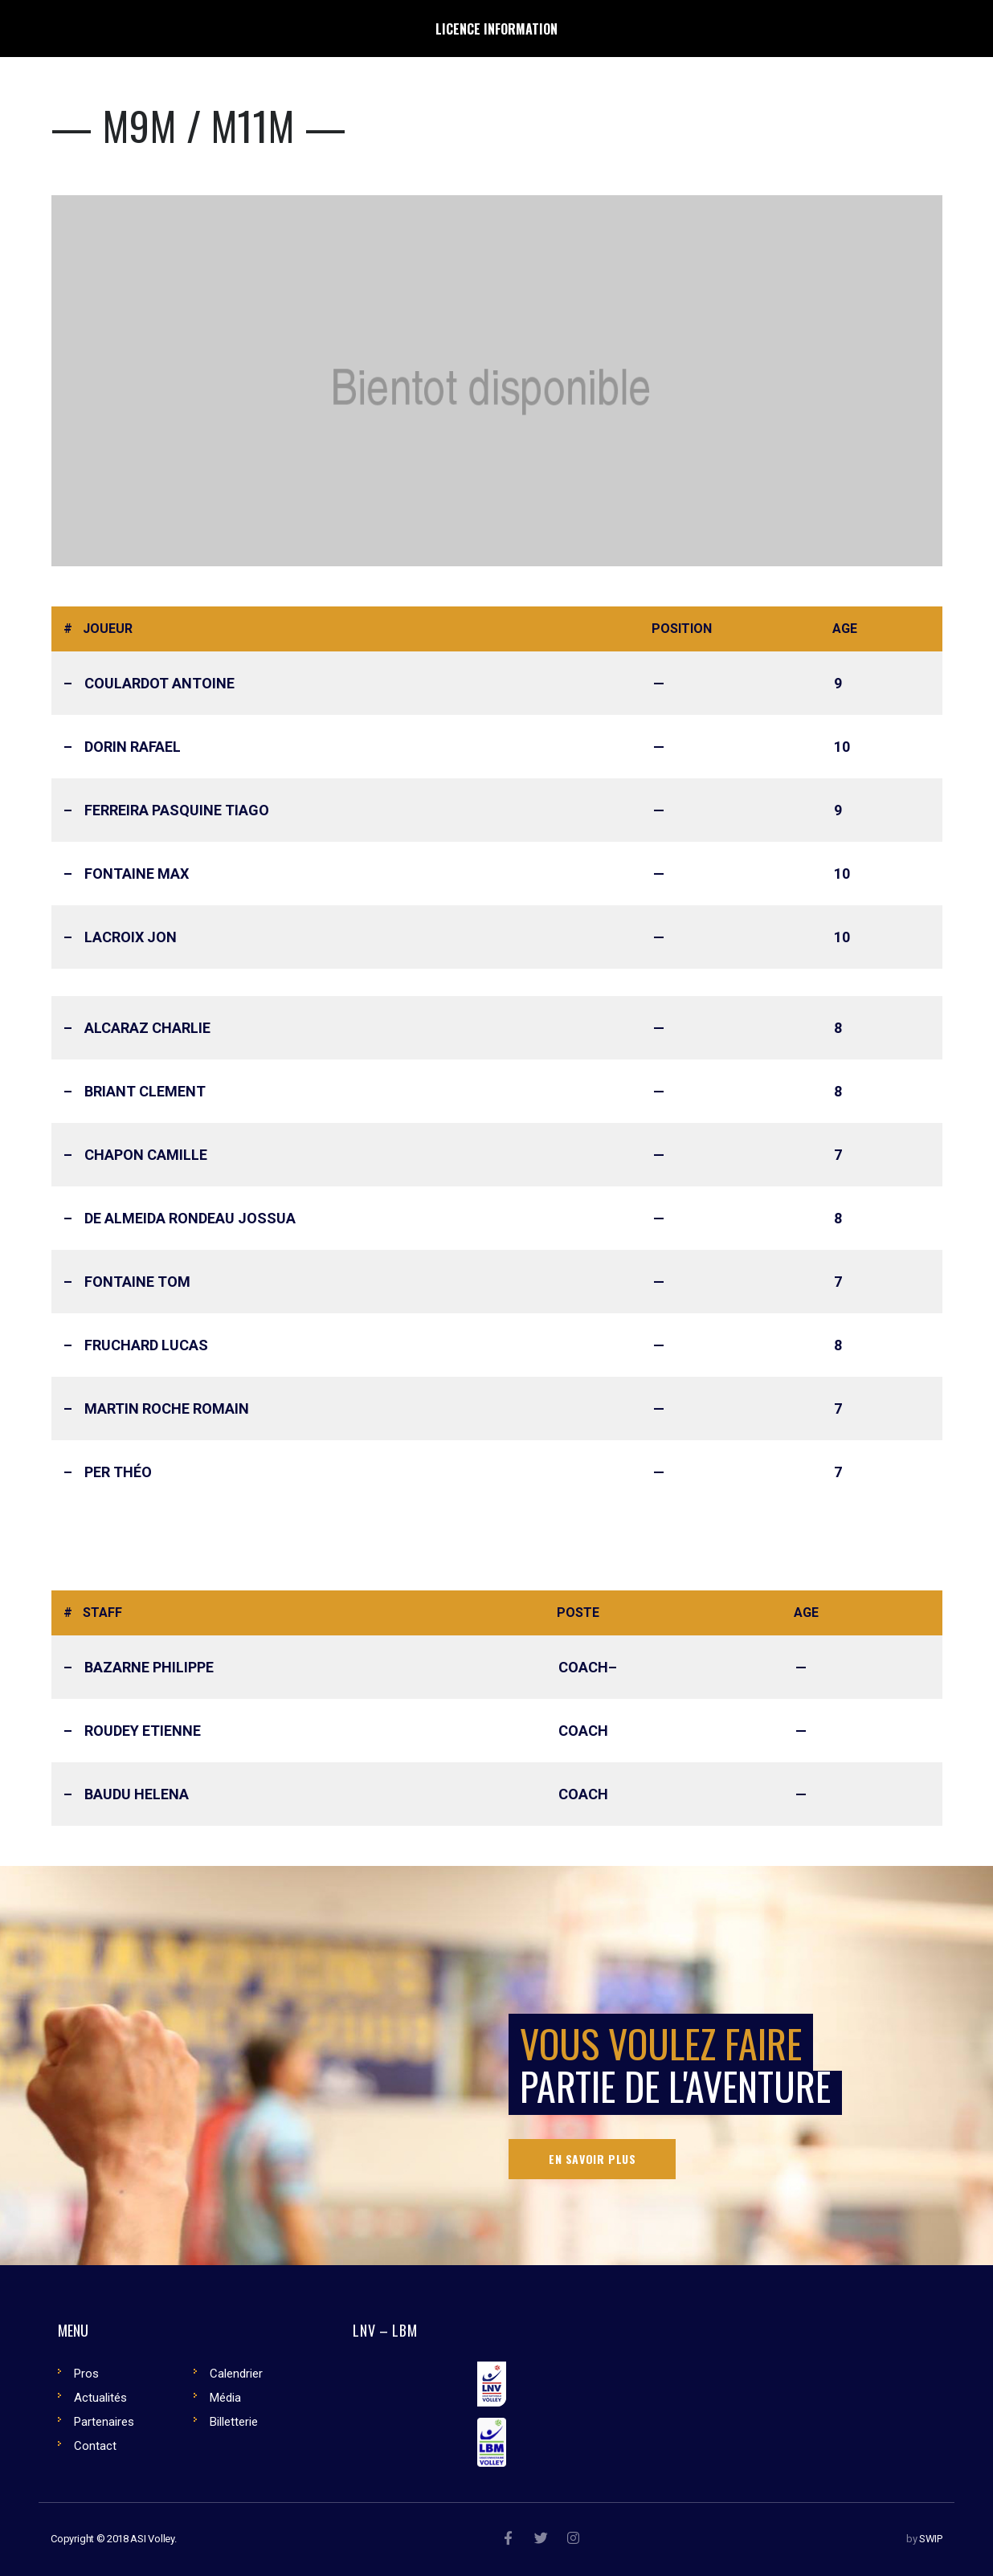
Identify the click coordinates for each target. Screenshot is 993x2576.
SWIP (930, 2539)
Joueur (108, 628)
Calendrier (236, 2373)
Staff (102, 1612)
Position (682, 628)
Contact (95, 2446)
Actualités (100, 2397)
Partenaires (104, 2422)
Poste (578, 1612)
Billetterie (234, 2422)
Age (844, 628)
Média (225, 2397)
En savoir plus (592, 2158)
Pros (86, 2373)
